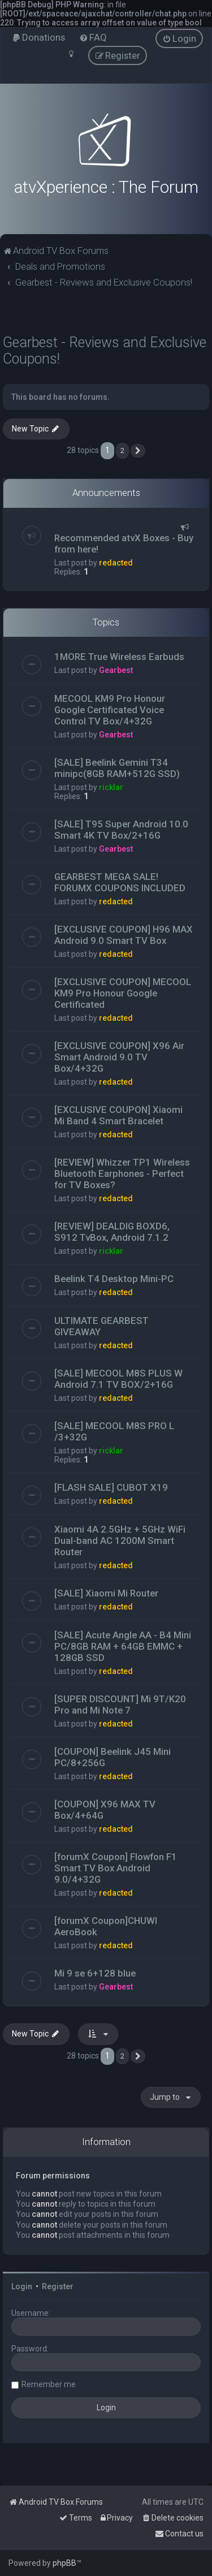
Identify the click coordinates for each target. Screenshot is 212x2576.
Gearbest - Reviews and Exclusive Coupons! (104, 350)
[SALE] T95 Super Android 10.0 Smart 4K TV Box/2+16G (121, 829)
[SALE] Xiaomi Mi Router (106, 1593)
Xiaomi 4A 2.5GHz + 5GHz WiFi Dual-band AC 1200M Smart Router (119, 1540)
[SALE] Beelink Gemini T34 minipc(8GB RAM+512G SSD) (117, 768)
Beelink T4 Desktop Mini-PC (114, 1278)
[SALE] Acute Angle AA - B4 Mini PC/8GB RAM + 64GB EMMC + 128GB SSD (122, 1646)
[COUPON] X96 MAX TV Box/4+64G (104, 1809)
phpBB (64, 2563)
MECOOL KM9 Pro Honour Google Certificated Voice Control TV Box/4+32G (109, 710)
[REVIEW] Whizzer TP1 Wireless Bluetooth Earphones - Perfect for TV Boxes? (122, 1173)
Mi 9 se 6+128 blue (95, 1973)
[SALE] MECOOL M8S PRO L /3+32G (114, 1431)
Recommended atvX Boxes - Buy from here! (123, 543)
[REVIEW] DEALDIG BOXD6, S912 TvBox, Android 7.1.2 (112, 1231)
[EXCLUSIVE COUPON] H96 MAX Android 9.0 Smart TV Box (123, 935)
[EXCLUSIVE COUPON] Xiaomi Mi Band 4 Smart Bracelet (118, 1115)
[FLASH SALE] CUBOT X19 (111, 1487)
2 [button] (122, 450)
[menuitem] (38, 37)
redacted (116, 562)
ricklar (111, 787)
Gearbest (116, 670)
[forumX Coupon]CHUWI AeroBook (105, 1926)
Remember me (48, 2384)
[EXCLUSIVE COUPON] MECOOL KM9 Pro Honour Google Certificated (122, 993)
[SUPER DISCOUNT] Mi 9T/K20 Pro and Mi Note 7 (120, 1704)
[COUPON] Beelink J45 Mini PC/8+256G (112, 1757)
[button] (138, 451)
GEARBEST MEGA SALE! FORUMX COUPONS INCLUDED (119, 882)
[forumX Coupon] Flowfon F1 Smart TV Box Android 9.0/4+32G (115, 1868)
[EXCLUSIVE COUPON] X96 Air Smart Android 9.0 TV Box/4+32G (119, 1057)
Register (57, 2286)
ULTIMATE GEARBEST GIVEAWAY (101, 1326)
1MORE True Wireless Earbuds (119, 656)
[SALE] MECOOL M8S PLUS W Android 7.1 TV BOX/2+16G (118, 1378)
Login (21, 2286)
